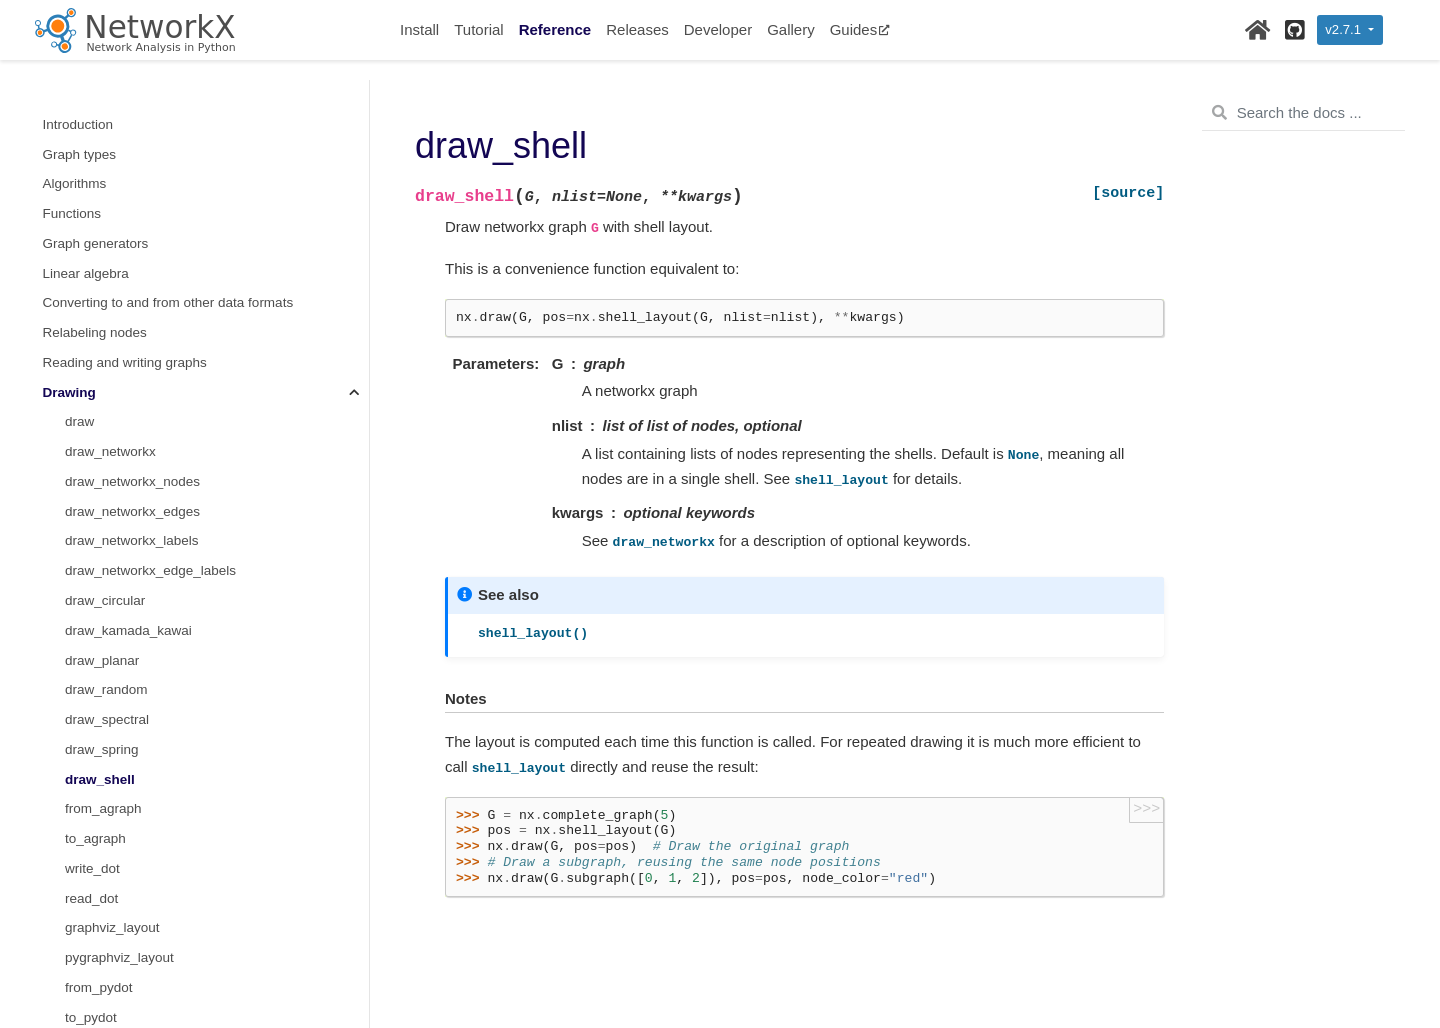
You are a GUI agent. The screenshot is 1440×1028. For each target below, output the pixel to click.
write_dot (92, 344)
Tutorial (478, 29)
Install (419, 29)
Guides (860, 29)
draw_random (106, 165)
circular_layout (108, 671)
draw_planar (102, 136)
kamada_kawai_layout (132, 701)
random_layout (109, 761)
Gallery (791, 29)
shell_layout (100, 850)
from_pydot (99, 463)
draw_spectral (107, 195)
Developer (718, 29)
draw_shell (100, 255)
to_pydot (91, 493)
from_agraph (103, 284)
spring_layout (105, 880)
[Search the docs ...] (1303, 113)
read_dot (91, 374)
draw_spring (102, 225)
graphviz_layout (112, 403)
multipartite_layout (120, 969)
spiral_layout (103, 939)
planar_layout (105, 731)
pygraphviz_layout (119, 433)
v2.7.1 (1344, 29)
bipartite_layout (111, 642)
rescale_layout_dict (123, 820)
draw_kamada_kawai (128, 106)
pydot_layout (103, 612)
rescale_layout (108, 790)
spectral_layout (110, 909)
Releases (637, 29)
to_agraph (95, 314)
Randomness (83, 999)
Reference (555, 29)
